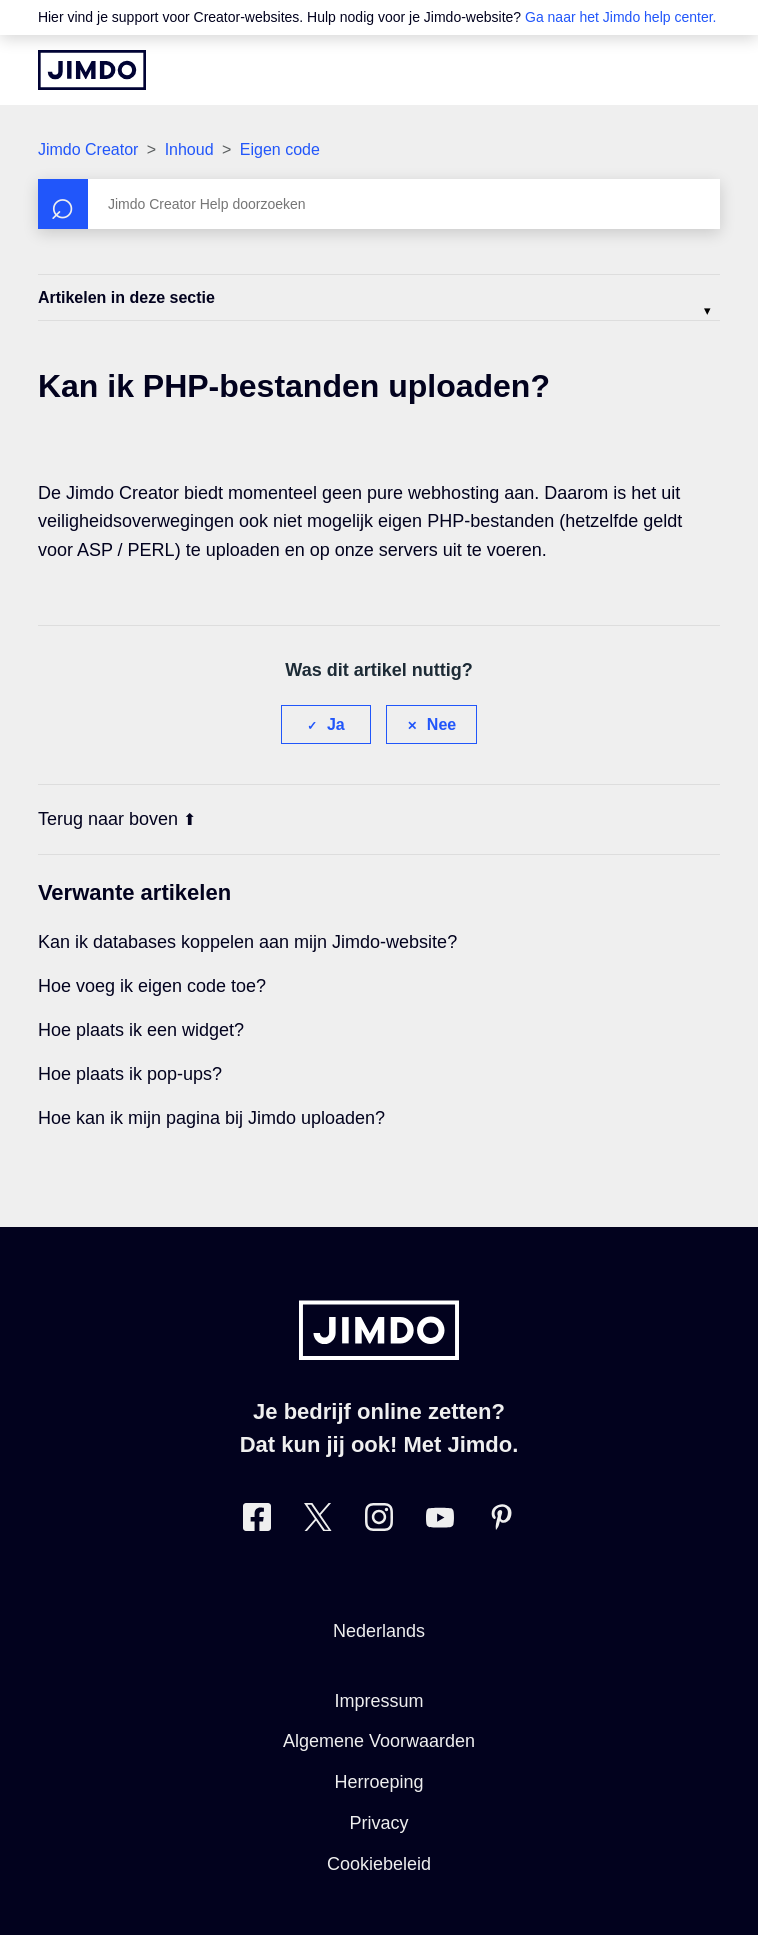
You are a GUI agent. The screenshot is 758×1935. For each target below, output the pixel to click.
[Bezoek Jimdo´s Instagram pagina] (379, 1521)
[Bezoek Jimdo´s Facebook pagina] (257, 1521)
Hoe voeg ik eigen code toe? (152, 986)
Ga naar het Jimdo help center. (620, 17)
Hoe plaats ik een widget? (141, 1030)
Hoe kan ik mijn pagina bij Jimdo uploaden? (211, 1118)
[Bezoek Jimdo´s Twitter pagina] (318, 1521)
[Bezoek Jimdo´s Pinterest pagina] (501, 1521)
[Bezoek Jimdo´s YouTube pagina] (440, 1521)
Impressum (378, 1701)
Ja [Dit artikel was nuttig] (336, 724)
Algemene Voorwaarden (379, 1741)
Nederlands (379, 1631)
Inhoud (189, 149)
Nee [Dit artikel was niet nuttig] (441, 724)
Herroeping (378, 1782)
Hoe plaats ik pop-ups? (130, 1074)
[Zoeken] (379, 204)
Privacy (378, 1823)
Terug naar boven (117, 819)
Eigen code (280, 149)
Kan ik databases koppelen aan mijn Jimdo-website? (247, 942)
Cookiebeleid (379, 1864)
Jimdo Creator (88, 149)
